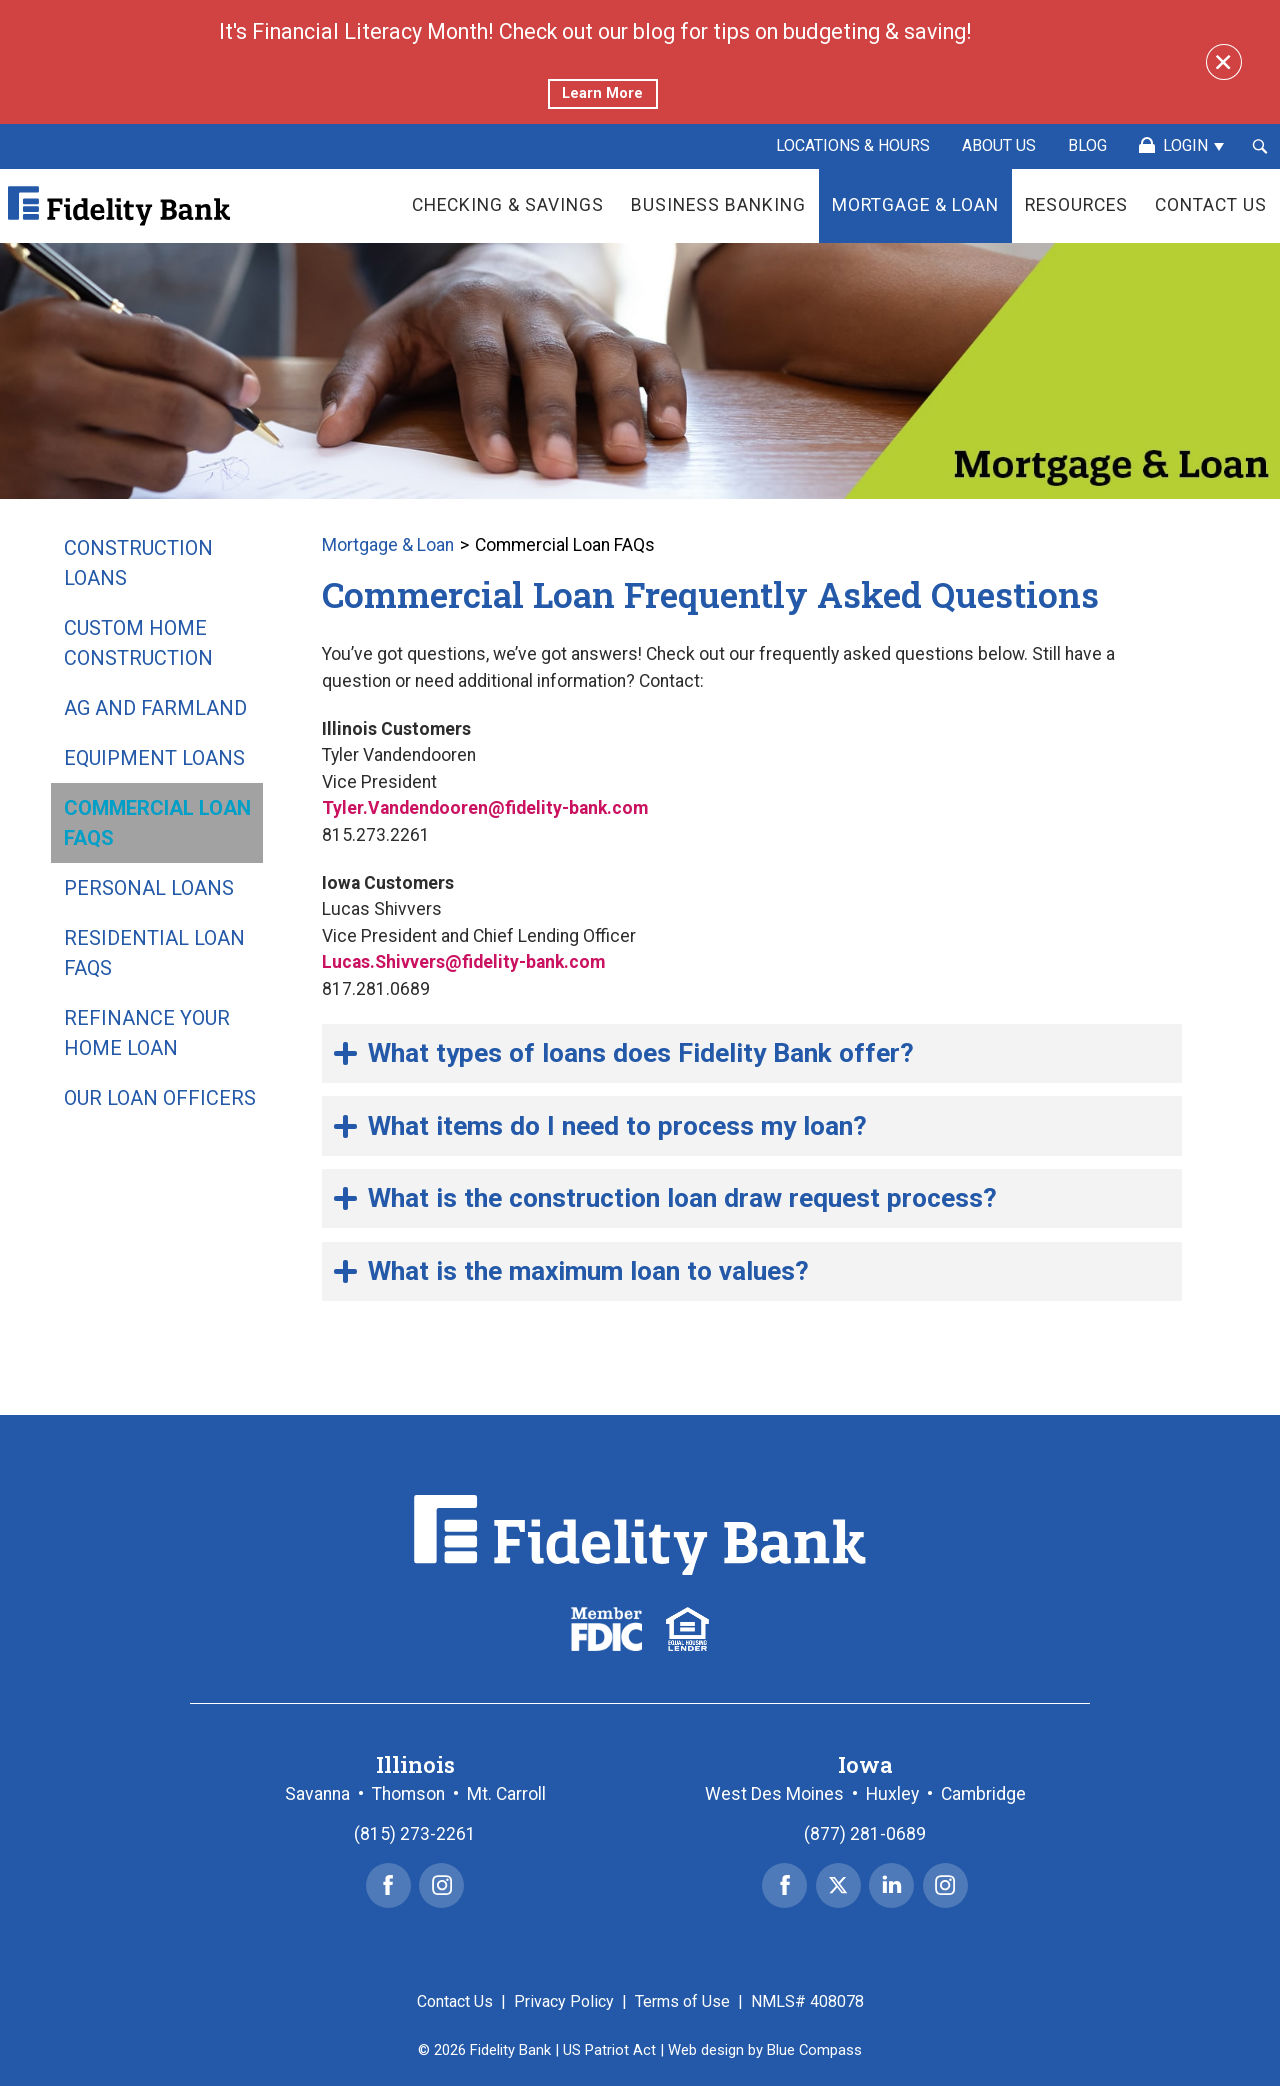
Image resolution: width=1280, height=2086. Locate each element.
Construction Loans (138, 563)
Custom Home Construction (138, 643)
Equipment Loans (154, 758)
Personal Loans (149, 888)
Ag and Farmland (155, 708)
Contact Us (455, 2001)
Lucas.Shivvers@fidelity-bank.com (463, 962)
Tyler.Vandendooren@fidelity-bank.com (485, 808)
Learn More (602, 93)
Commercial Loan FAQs (157, 823)
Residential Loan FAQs (154, 953)
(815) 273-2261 (415, 1834)
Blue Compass (814, 2050)
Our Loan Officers (160, 1098)
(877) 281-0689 (865, 1834)
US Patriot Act (609, 2050)
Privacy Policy (564, 2001)
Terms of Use (682, 2001)
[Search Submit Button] (1260, 146)
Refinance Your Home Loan (147, 1033)
